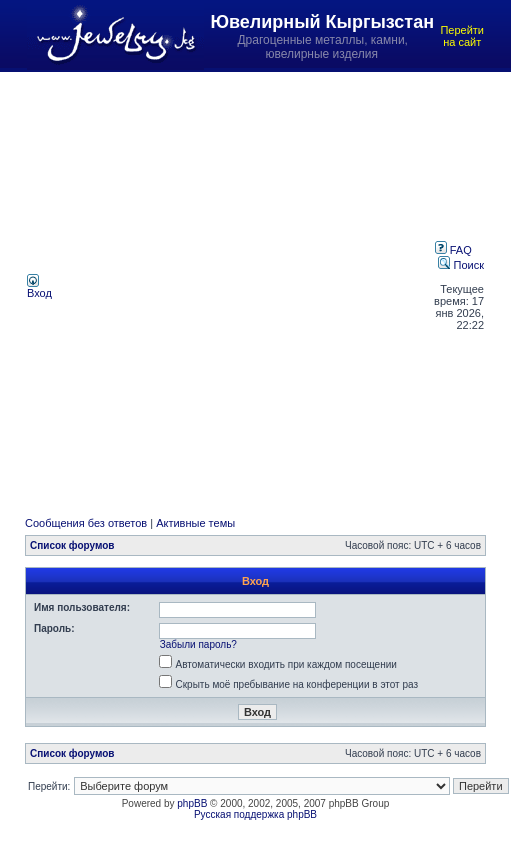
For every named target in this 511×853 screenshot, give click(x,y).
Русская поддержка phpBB (255, 814)
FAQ (453, 250)
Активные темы (195, 523)
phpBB (192, 803)
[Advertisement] (213, 286)
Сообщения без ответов (86, 523)
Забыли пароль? (198, 644)
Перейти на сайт (462, 36)
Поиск (461, 265)
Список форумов (72, 545)
